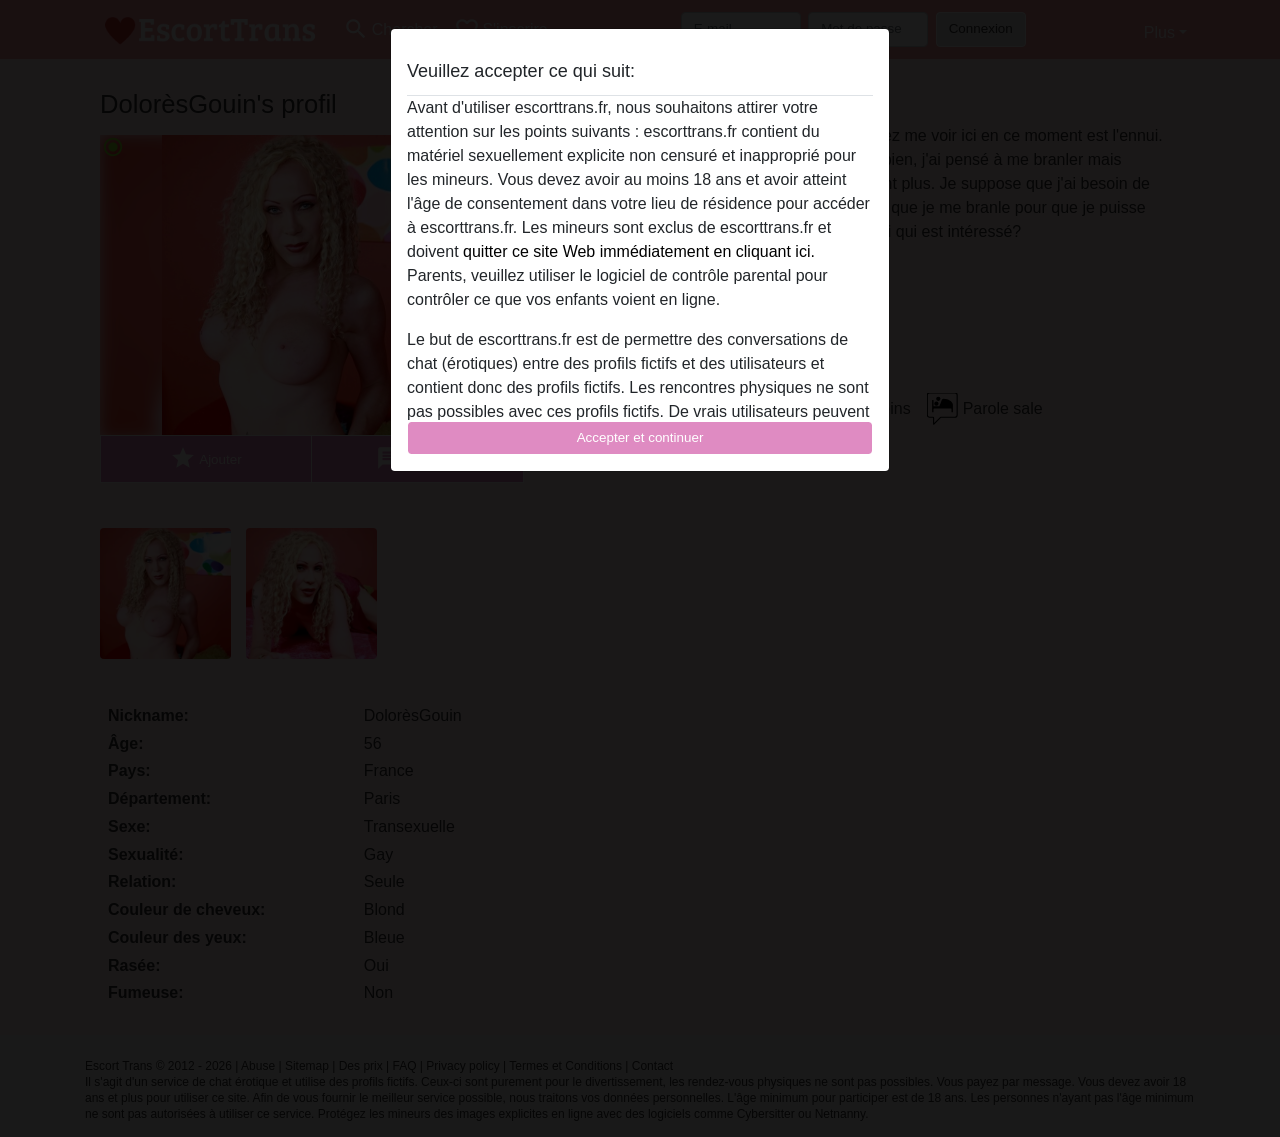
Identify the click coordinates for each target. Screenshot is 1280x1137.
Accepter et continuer (640, 437)
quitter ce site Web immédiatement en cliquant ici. (639, 251)
